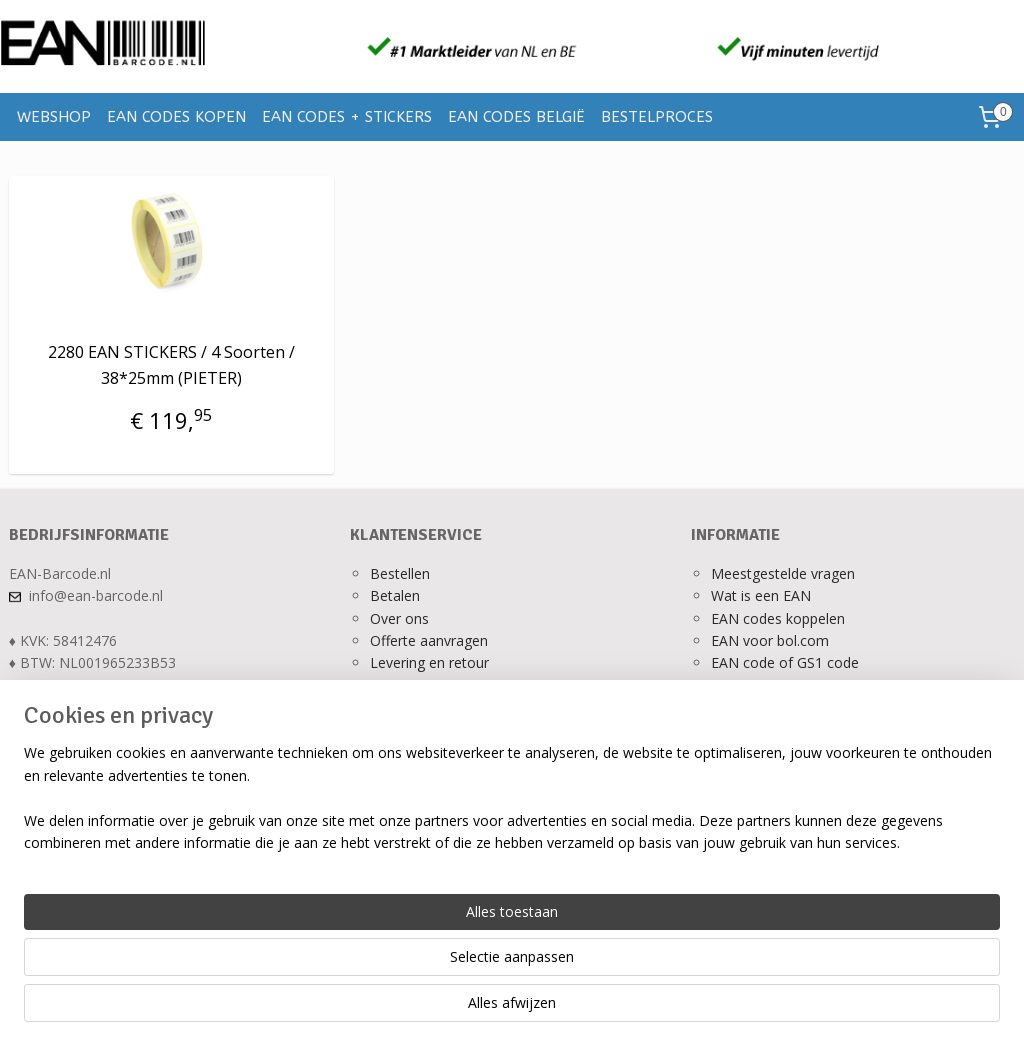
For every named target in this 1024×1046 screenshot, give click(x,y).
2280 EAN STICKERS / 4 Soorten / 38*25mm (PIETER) (171, 365)
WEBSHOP (54, 117)
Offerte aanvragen (429, 640)
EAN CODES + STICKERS (347, 117)
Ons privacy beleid (428, 685)
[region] (380, 967)
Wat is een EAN (761, 595)
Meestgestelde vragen (783, 573)
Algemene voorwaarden (447, 707)
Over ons (399, 618)
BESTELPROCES (657, 117)
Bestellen (400, 573)
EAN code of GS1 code (785, 662)
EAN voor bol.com (770, 640)
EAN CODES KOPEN (176, 117)
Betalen (395, 595)
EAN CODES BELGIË (516, 117)
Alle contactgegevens (78, 707)
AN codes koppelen (782, 618)
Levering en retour (429, 662)
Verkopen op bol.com (780, 685)
